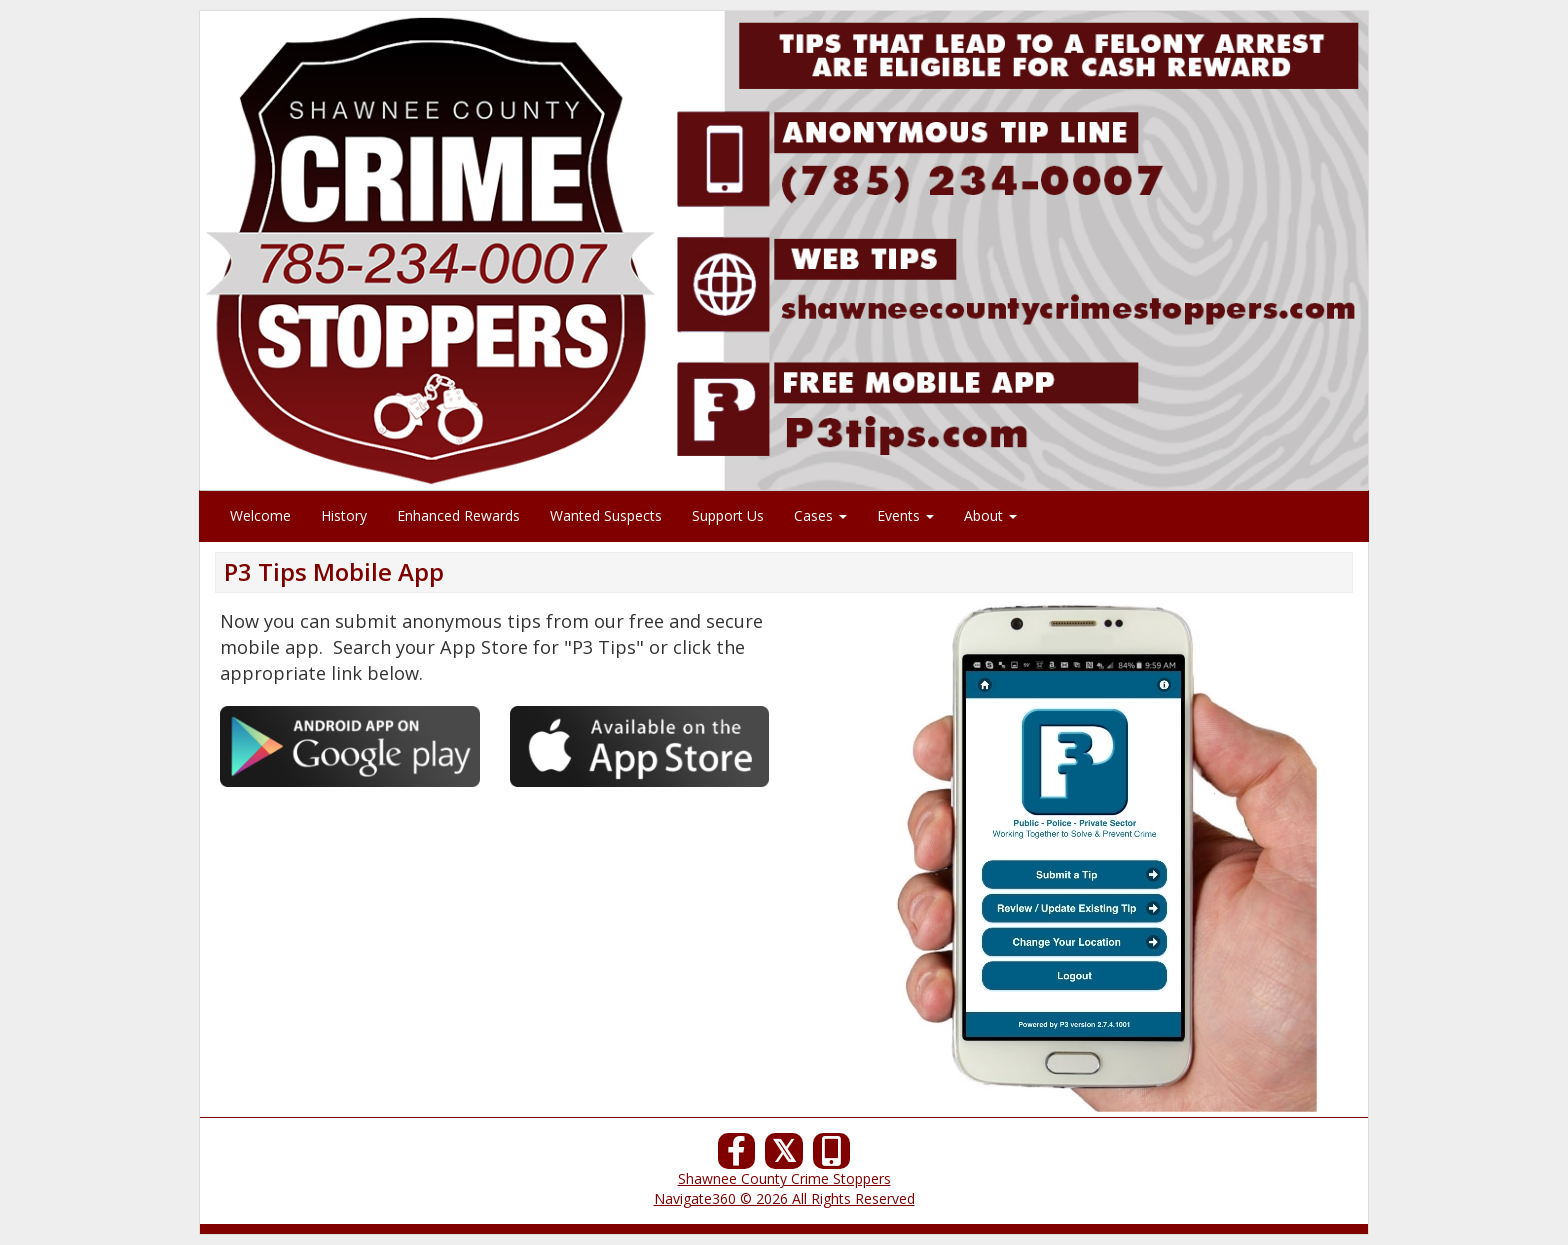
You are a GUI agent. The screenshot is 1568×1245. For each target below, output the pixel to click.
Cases (820, 515)
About (990, 515)
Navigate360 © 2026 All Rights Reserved (784, 1198)
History (344, 515)
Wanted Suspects (606, 515)
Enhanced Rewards (458, 515)
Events (905, 515)
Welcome (260, 515)
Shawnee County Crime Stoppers (784, 1178)
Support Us (728, 515)
